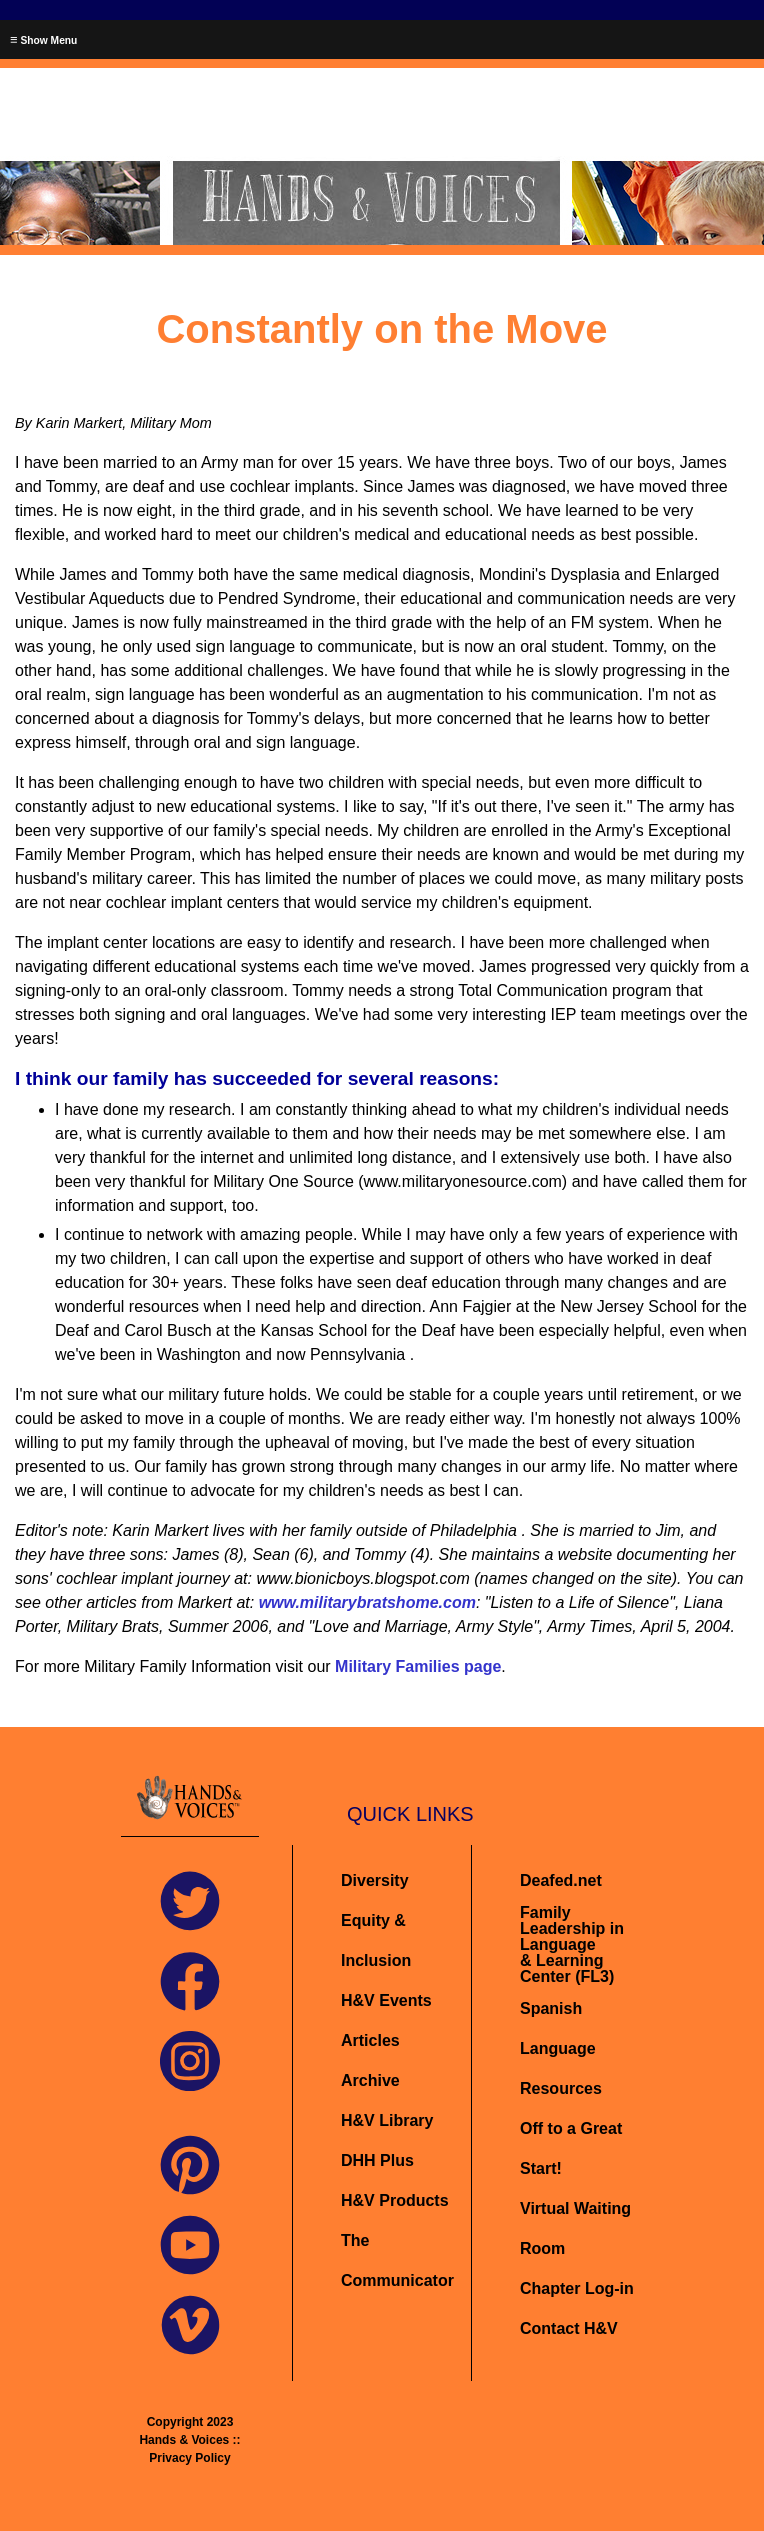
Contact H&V (569, 2328)
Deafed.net (561, 1880)
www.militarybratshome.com (367, 1602)
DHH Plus (377, 2160)
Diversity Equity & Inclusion (378, 1920)
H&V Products (395, 2200)
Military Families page (418, 1666)
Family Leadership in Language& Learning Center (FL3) (572, 1944)
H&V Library (387, 2120)
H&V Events (386, 2000)
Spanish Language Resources (561, 2048)
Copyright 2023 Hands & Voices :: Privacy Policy (189, 2440)
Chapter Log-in (577, 2288)
